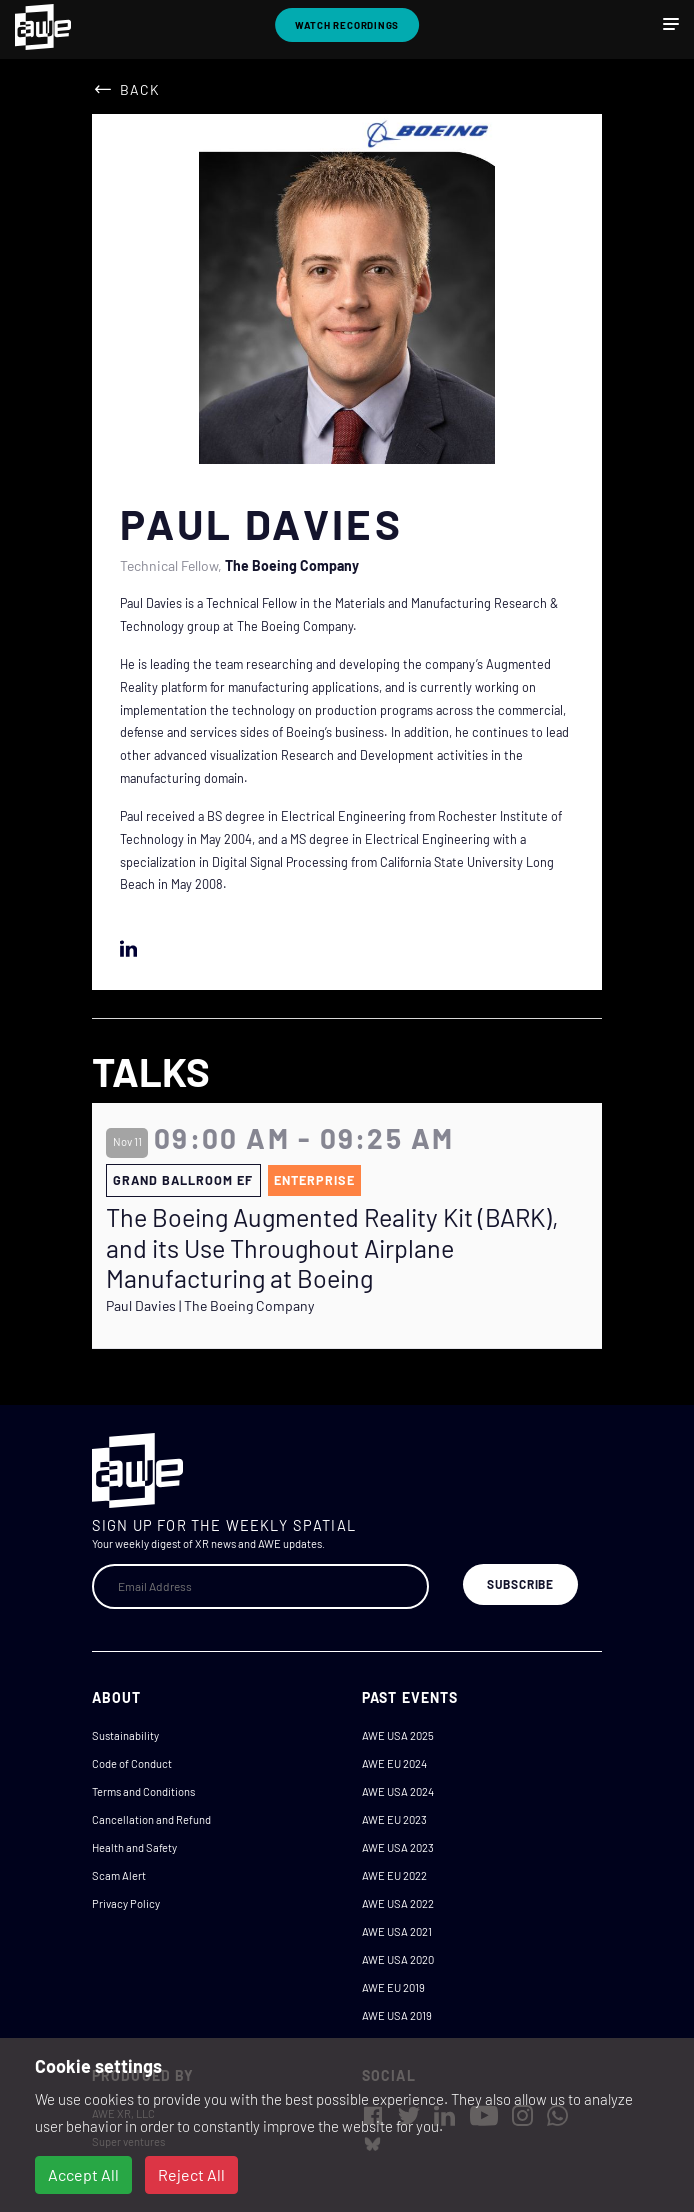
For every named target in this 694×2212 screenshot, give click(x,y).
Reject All (191, 2174)
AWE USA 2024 (398, 1791)
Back (140, 89)
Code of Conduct (132, 1763)
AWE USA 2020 (398, 1959)
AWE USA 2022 (398, 1903)
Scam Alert (119, 1875)
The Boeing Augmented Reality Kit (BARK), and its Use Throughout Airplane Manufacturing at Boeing (332, 1247)
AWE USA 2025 (398, 1735)
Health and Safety (134, 1847)
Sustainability (125, 1735)
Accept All (83, 2174)
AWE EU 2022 (394, 1875)
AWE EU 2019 (393, 1987)
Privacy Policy (126, 1903)
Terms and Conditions (143, 1791)
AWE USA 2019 (397, 2015)
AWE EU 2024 (394, 1763)
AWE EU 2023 (394, 1819)
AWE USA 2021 (397, 1931)
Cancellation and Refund (151, 1819)
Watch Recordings (347, 25)
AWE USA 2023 (398, 1847)
